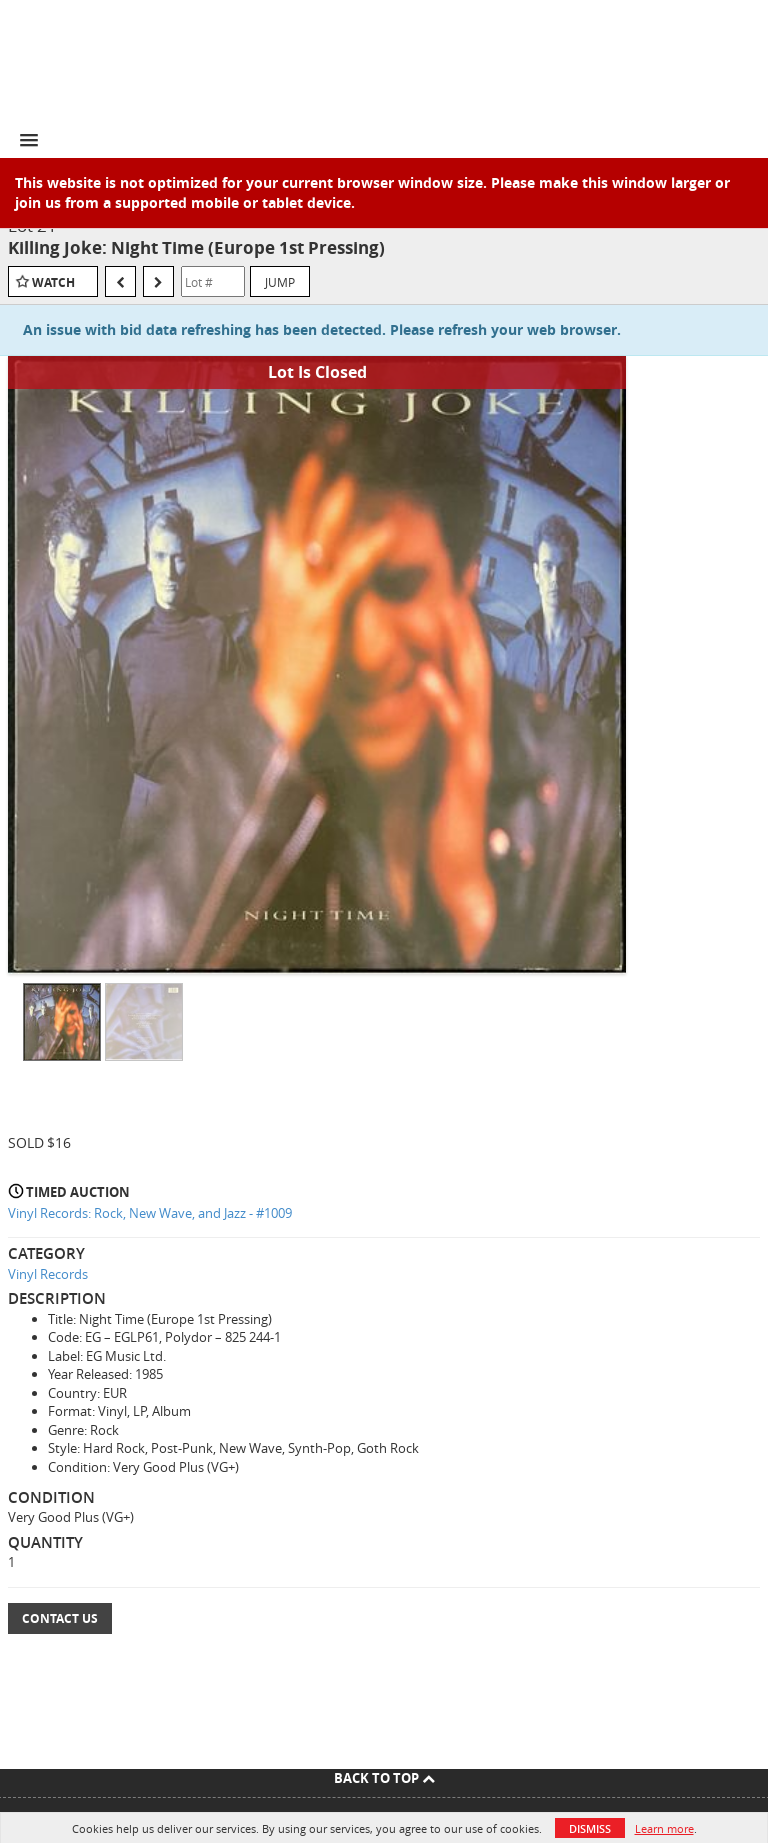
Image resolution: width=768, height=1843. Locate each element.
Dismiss (590, 1828)
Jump (280, 282)
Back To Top (384, 1778)
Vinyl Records (48, 1274)
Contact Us (60, 1618)
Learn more (664, 1828)
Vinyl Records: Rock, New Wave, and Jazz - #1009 (150, 1213)
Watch (53, 282)
